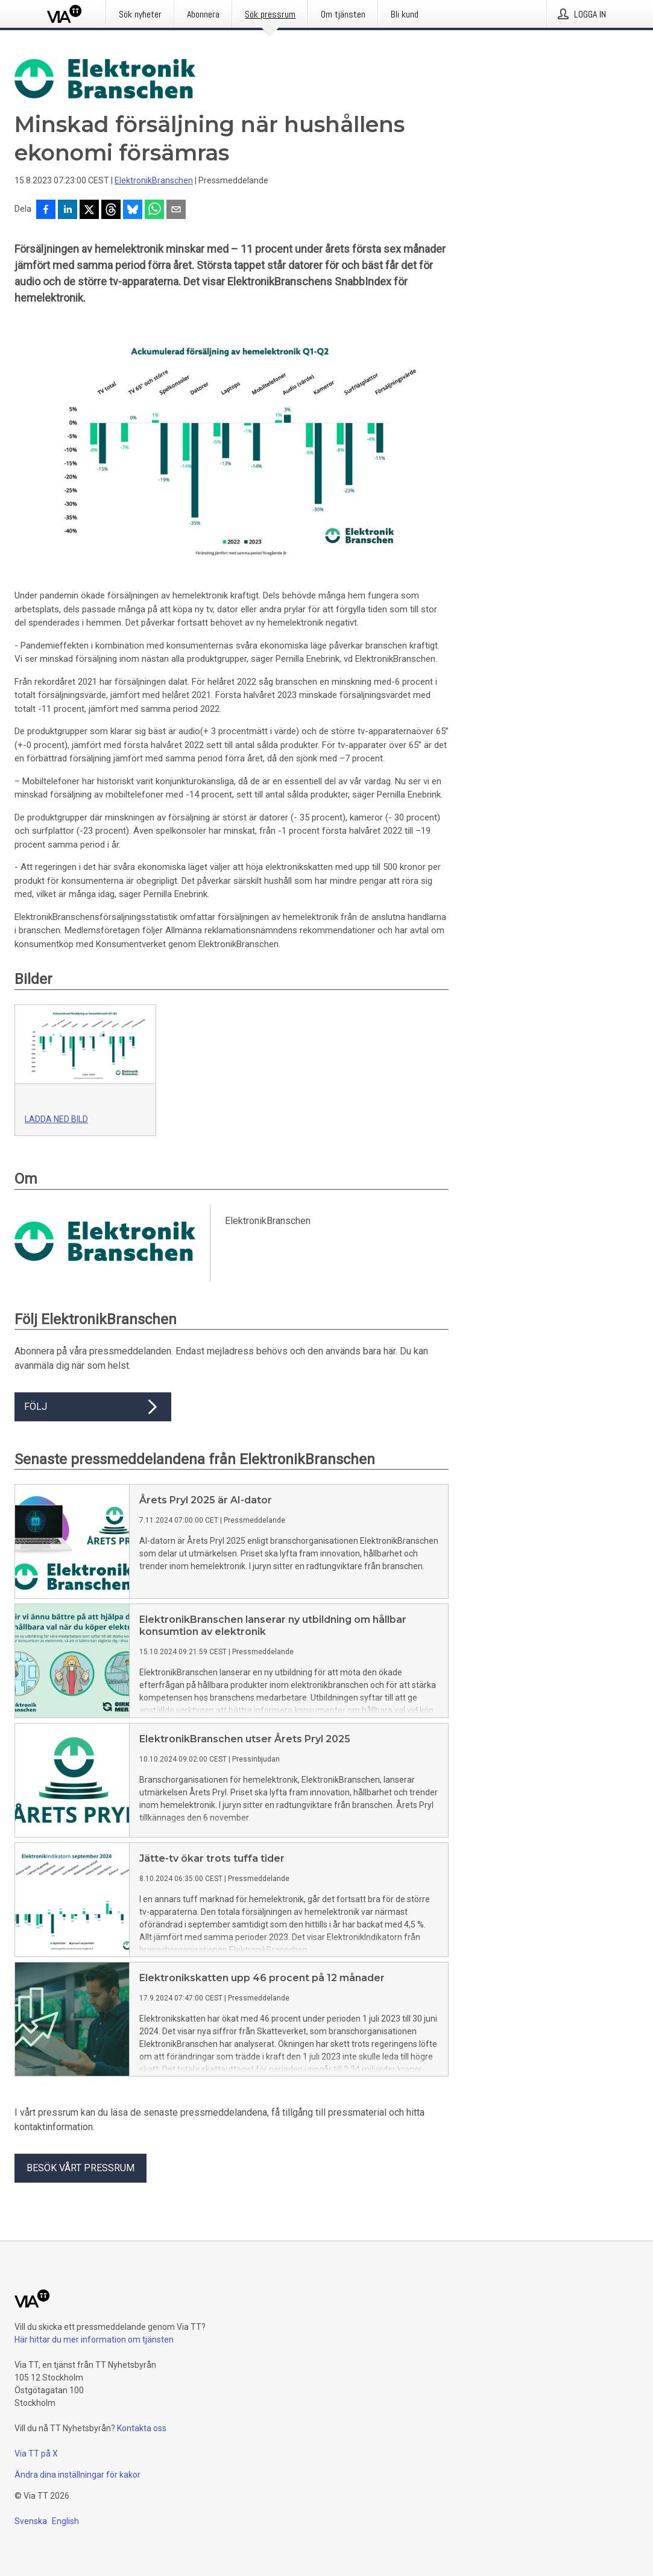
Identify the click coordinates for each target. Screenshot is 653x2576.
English (65, 2521)
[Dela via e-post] (176, 210)
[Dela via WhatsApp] (154, 210)
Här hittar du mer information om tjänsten (94, 2339)
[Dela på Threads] (111, 210)
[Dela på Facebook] (45, 210)
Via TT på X (36, 2453)
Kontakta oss (141, 2428)
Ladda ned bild (56, 1119)
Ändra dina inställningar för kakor (77, 2474)
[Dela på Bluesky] (132, 210)
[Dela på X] (89, 210)
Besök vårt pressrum (80, 2168)
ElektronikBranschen (154, 180)
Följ (93, 1407)
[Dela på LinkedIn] (67, 210)
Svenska (30, 2521)
